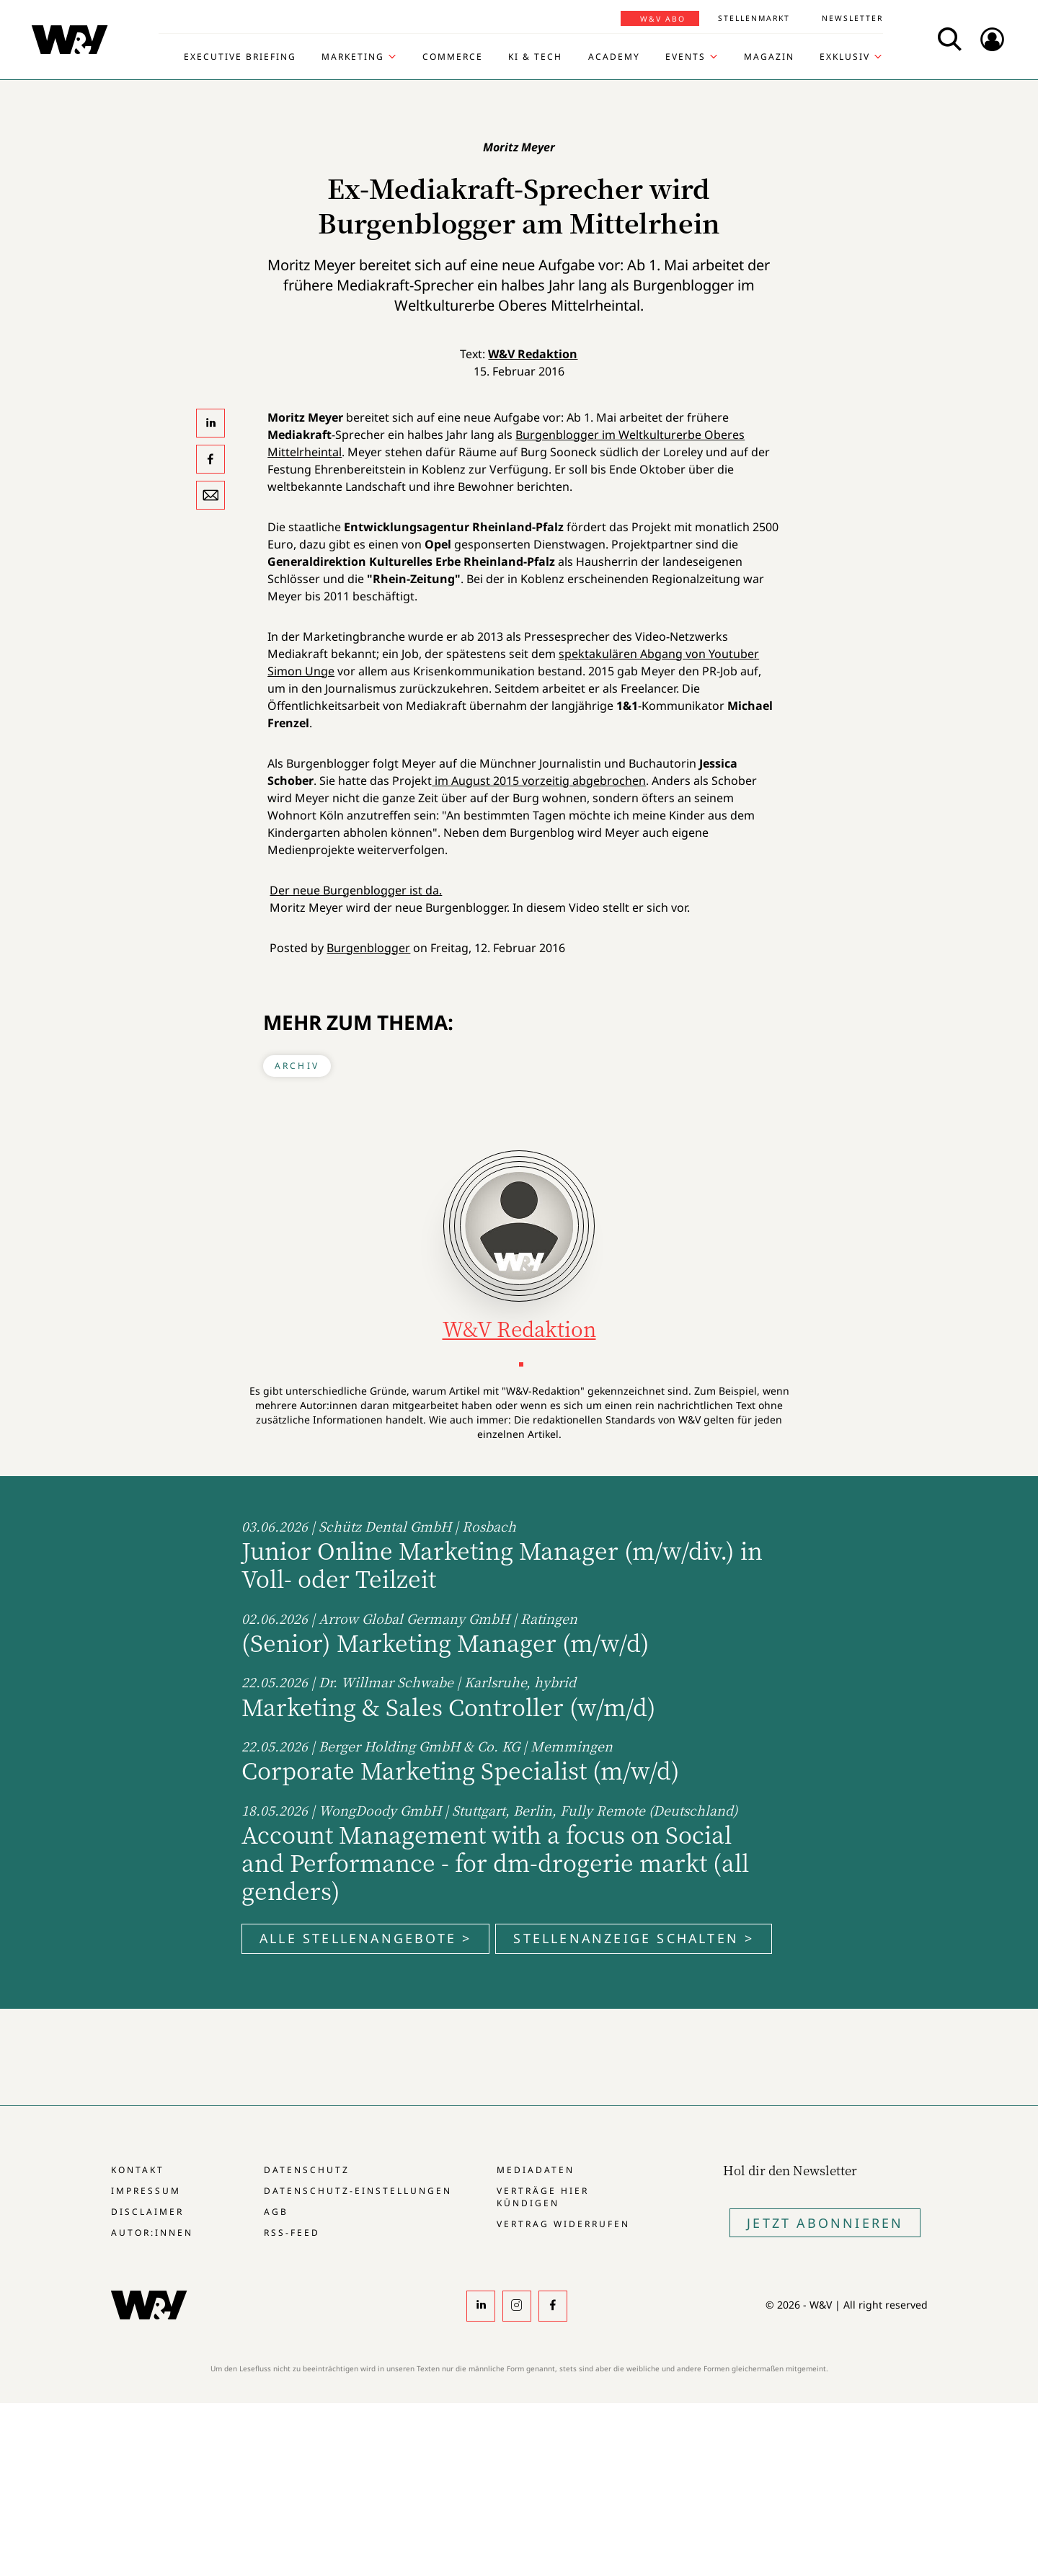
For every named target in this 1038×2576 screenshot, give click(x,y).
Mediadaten (536, 2170)
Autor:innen (152, 2232)
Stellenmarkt (754, 18)
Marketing (352, 57)
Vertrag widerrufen (563, 2224)
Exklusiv (845, 57)
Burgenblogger (368, 948)
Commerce (452, 57)
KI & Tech (535, 57)
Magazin (769, 57)
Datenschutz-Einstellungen (358, 2191)
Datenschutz (307, 2170)
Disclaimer (147, 2212)
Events (685, 57)
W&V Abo (663, 19)
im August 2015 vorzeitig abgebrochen (539, 781)
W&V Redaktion (532, 354)
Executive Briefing (240, 57)
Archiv (297, 1066)
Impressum (146, 2191)
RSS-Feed (292, 2232)
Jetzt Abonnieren (825, 2222)
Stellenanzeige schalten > (633, 1938)
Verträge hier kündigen (543, 2197)
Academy (614, 57)
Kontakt (137, 2170)
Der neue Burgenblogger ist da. (356, 890)
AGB (276, 2212)
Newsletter (852, 18)
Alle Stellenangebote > (365, 1938)
